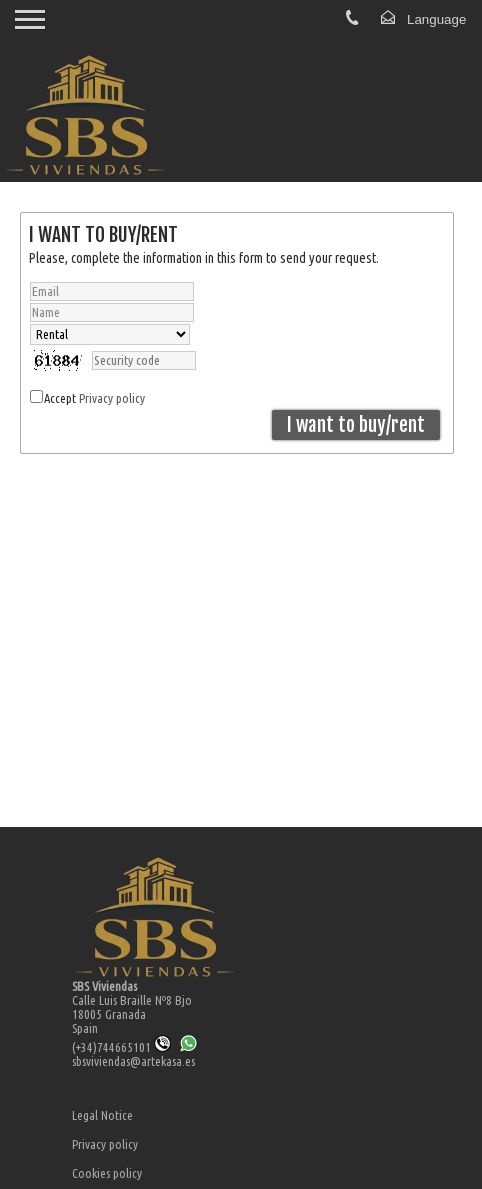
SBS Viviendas (104, 986)
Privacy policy (112, 398)
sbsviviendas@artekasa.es (133, 1061)
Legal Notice (102, 1115)
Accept (94, 398)
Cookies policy (107, 1173)
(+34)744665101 (121, 1047)
